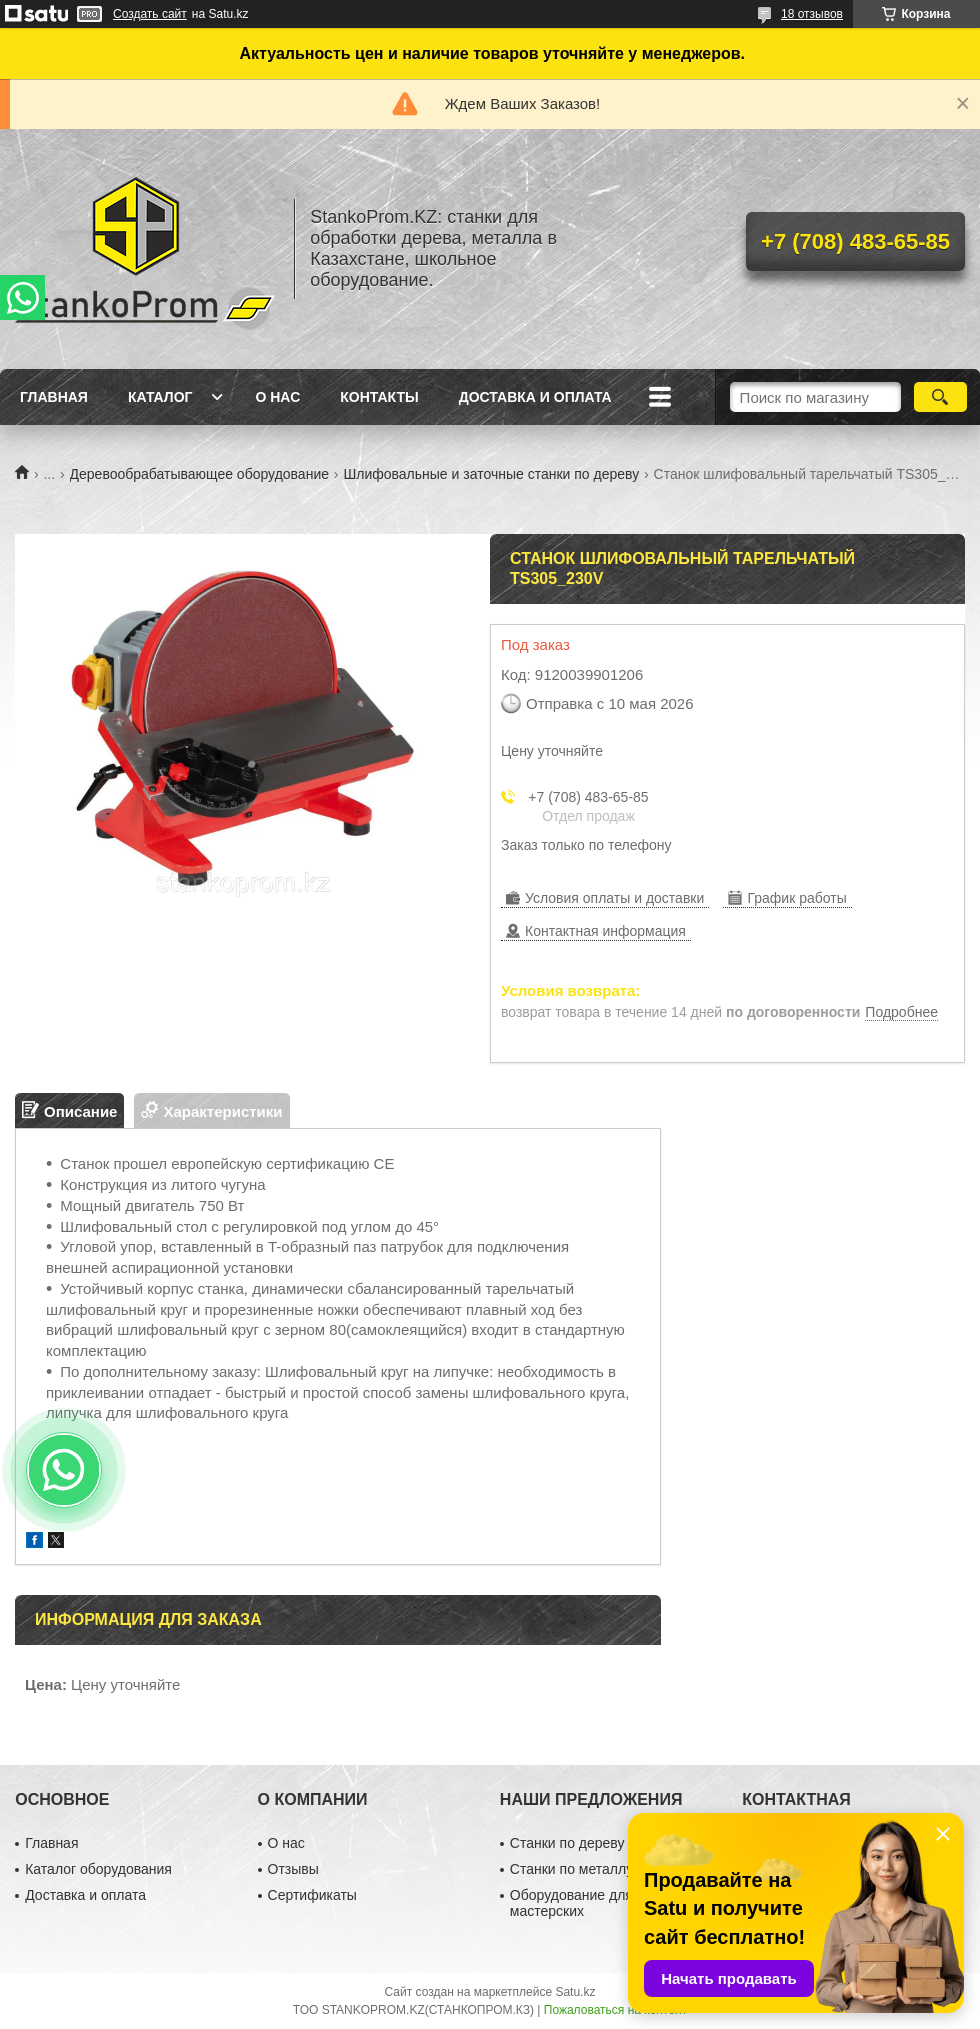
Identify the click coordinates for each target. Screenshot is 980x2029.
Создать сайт (150, 14)
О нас (277, 397)
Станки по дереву (567, 1843)
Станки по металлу (571, 1869)
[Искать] (940, 397)
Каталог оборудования (98, 1869)
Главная (54, 397)
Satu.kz (575, 1992)
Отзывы (293, 1869)
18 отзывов (812, 14)
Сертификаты (312, 1895)
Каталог (160, 397)
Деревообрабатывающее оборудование (199, 474)
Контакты (379, 397)
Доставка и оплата (535, 397)
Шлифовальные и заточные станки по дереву (491, 474)
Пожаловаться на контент (615, 2010)
